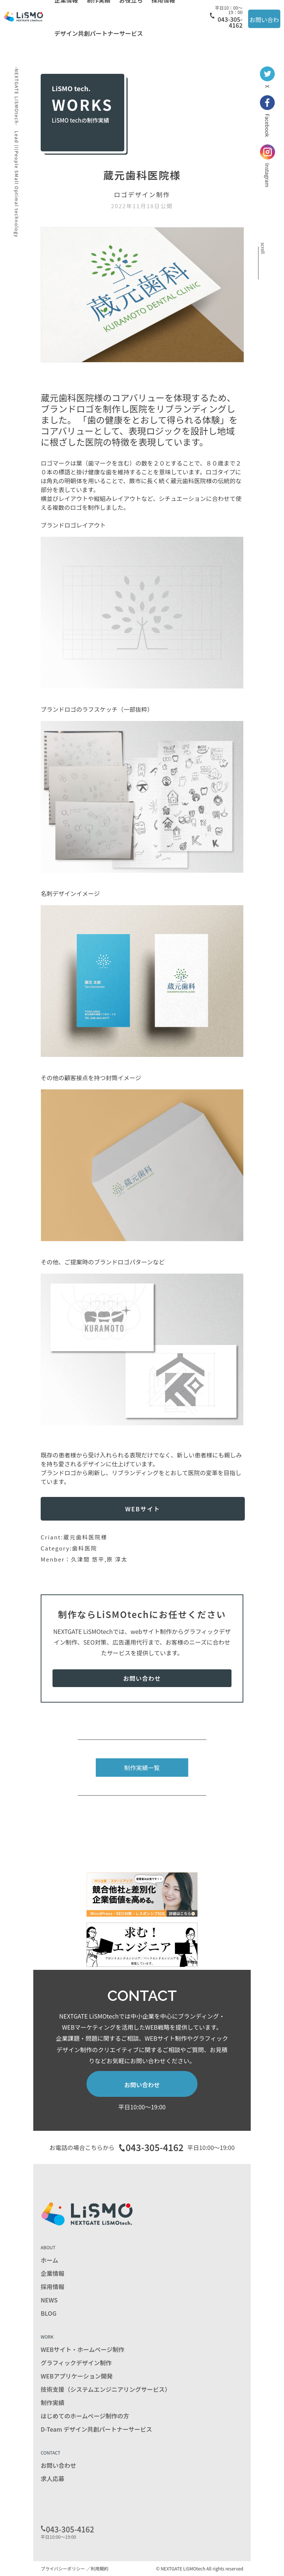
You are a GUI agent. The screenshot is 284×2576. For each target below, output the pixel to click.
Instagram (267, 165)
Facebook (267, 116)
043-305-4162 (227, 17)
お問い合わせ (264, 21)
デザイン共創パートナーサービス (98, 33)
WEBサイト (142, 1508)
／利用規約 (97, 2568)
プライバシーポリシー (63, 2568)
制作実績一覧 (142, 1767)
